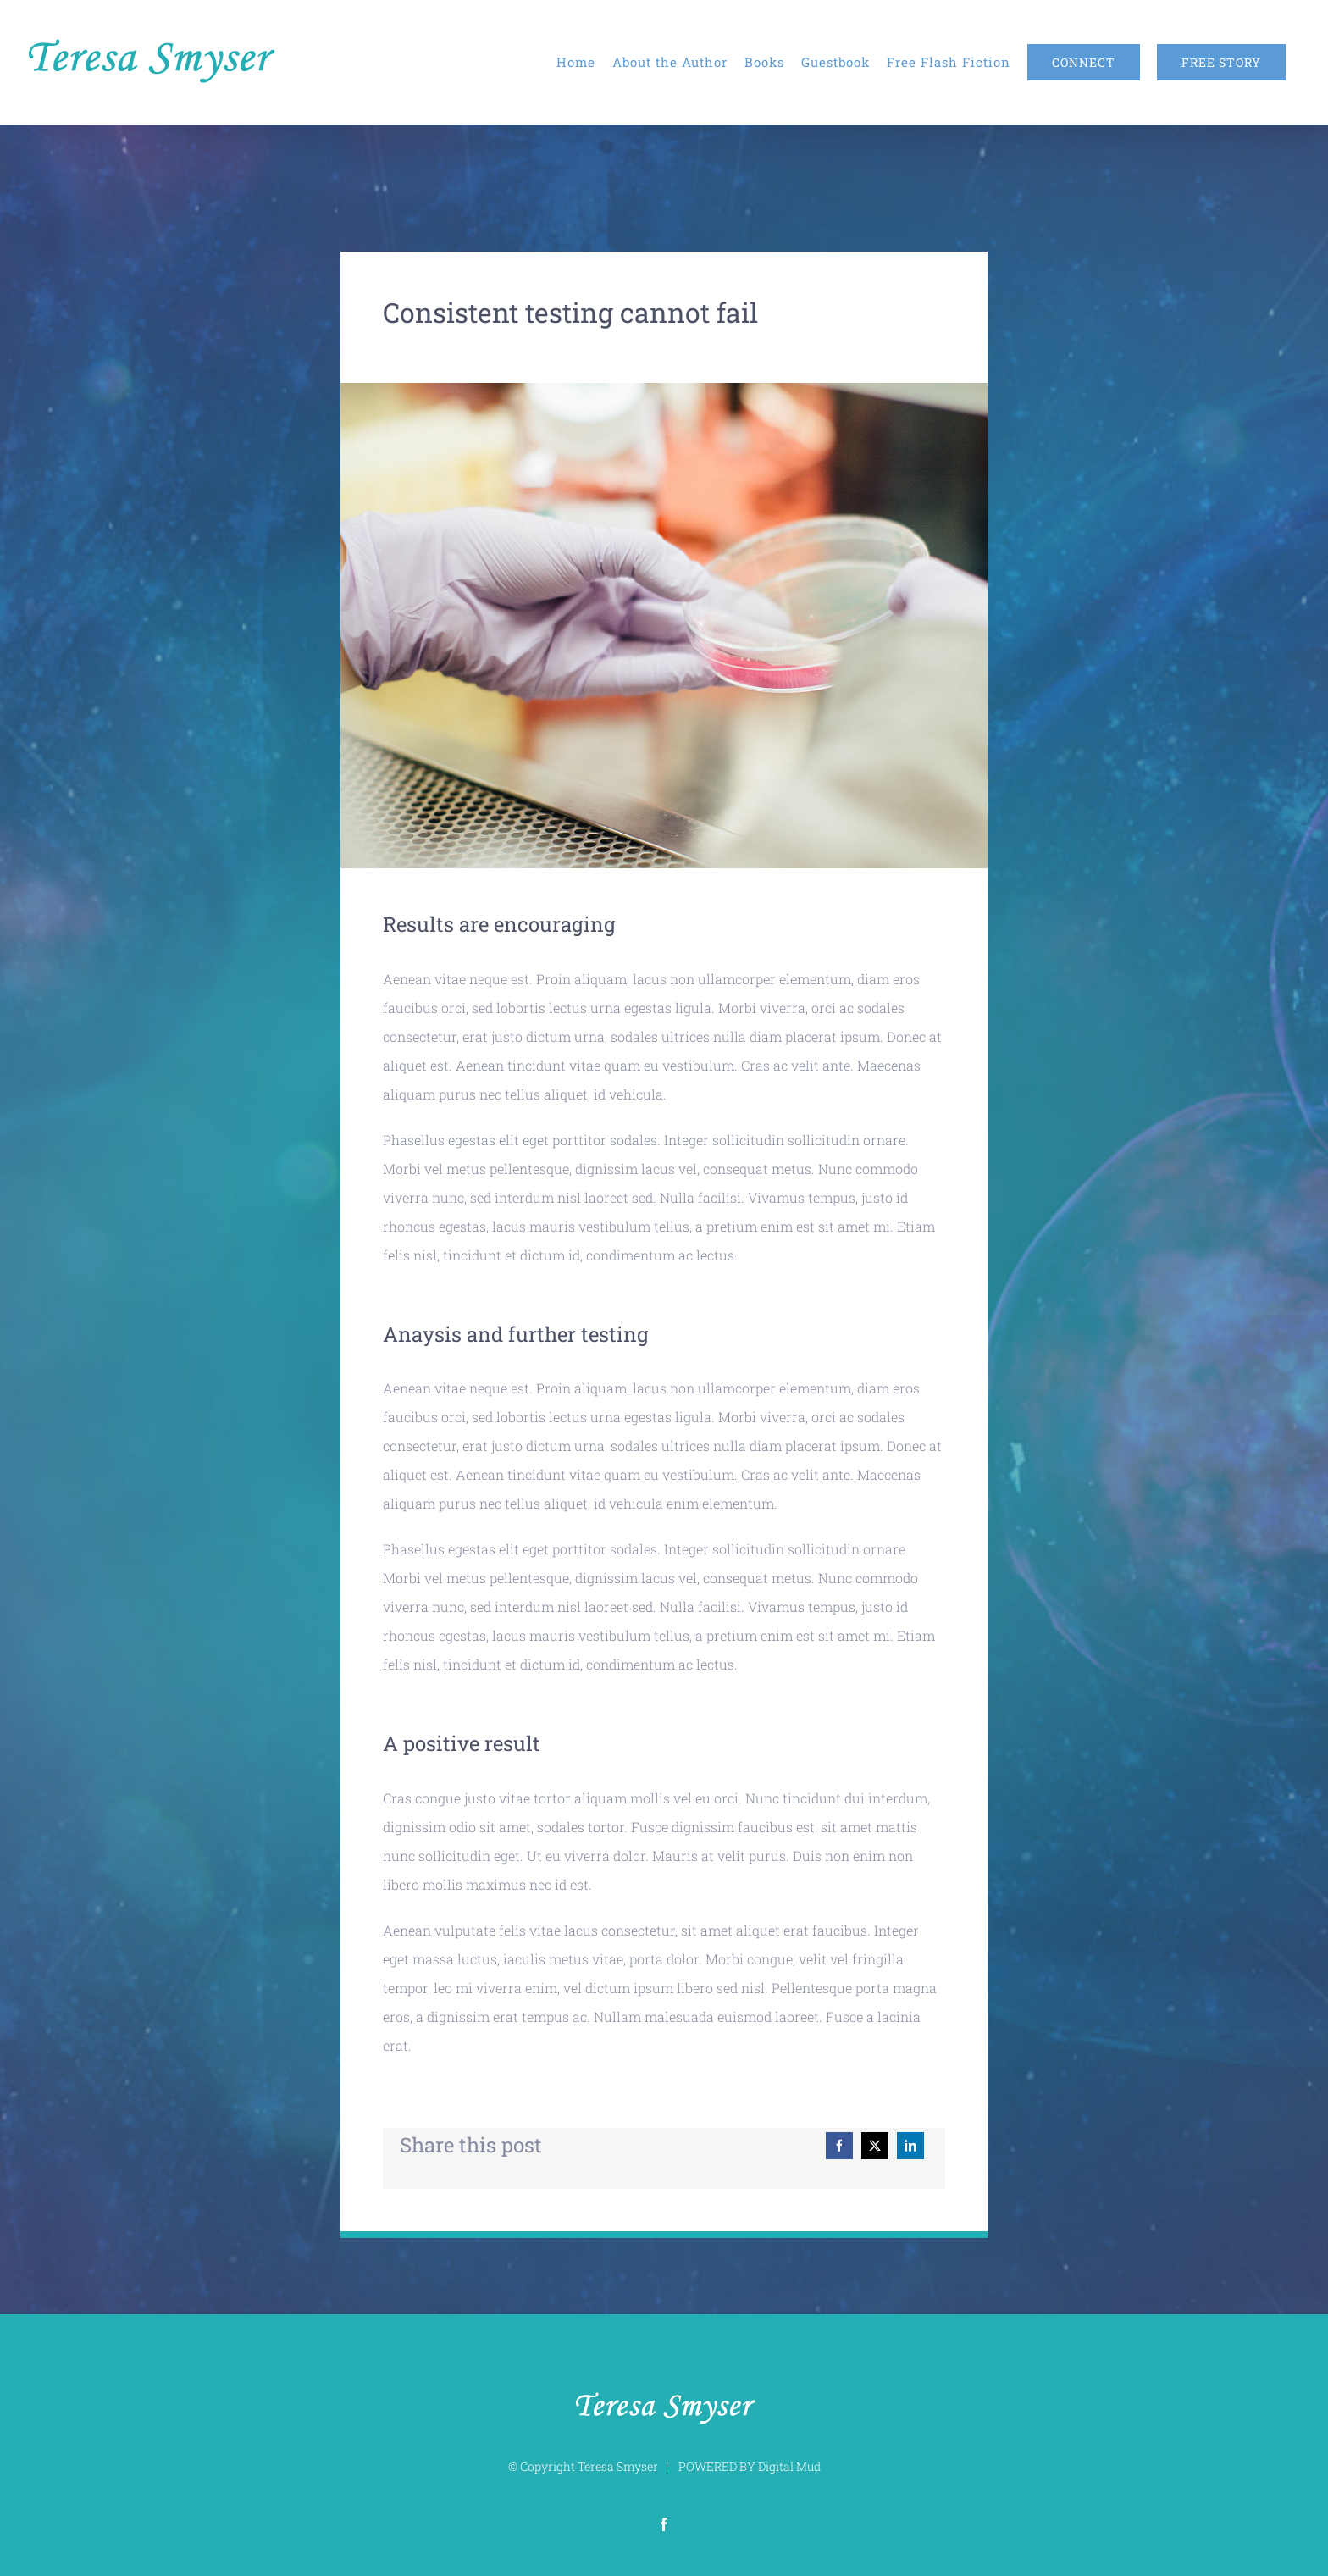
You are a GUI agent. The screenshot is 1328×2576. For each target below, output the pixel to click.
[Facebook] (839, 2145)
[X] (875, 2145)
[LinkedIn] (910, 2145)
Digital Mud (789, 2466)
